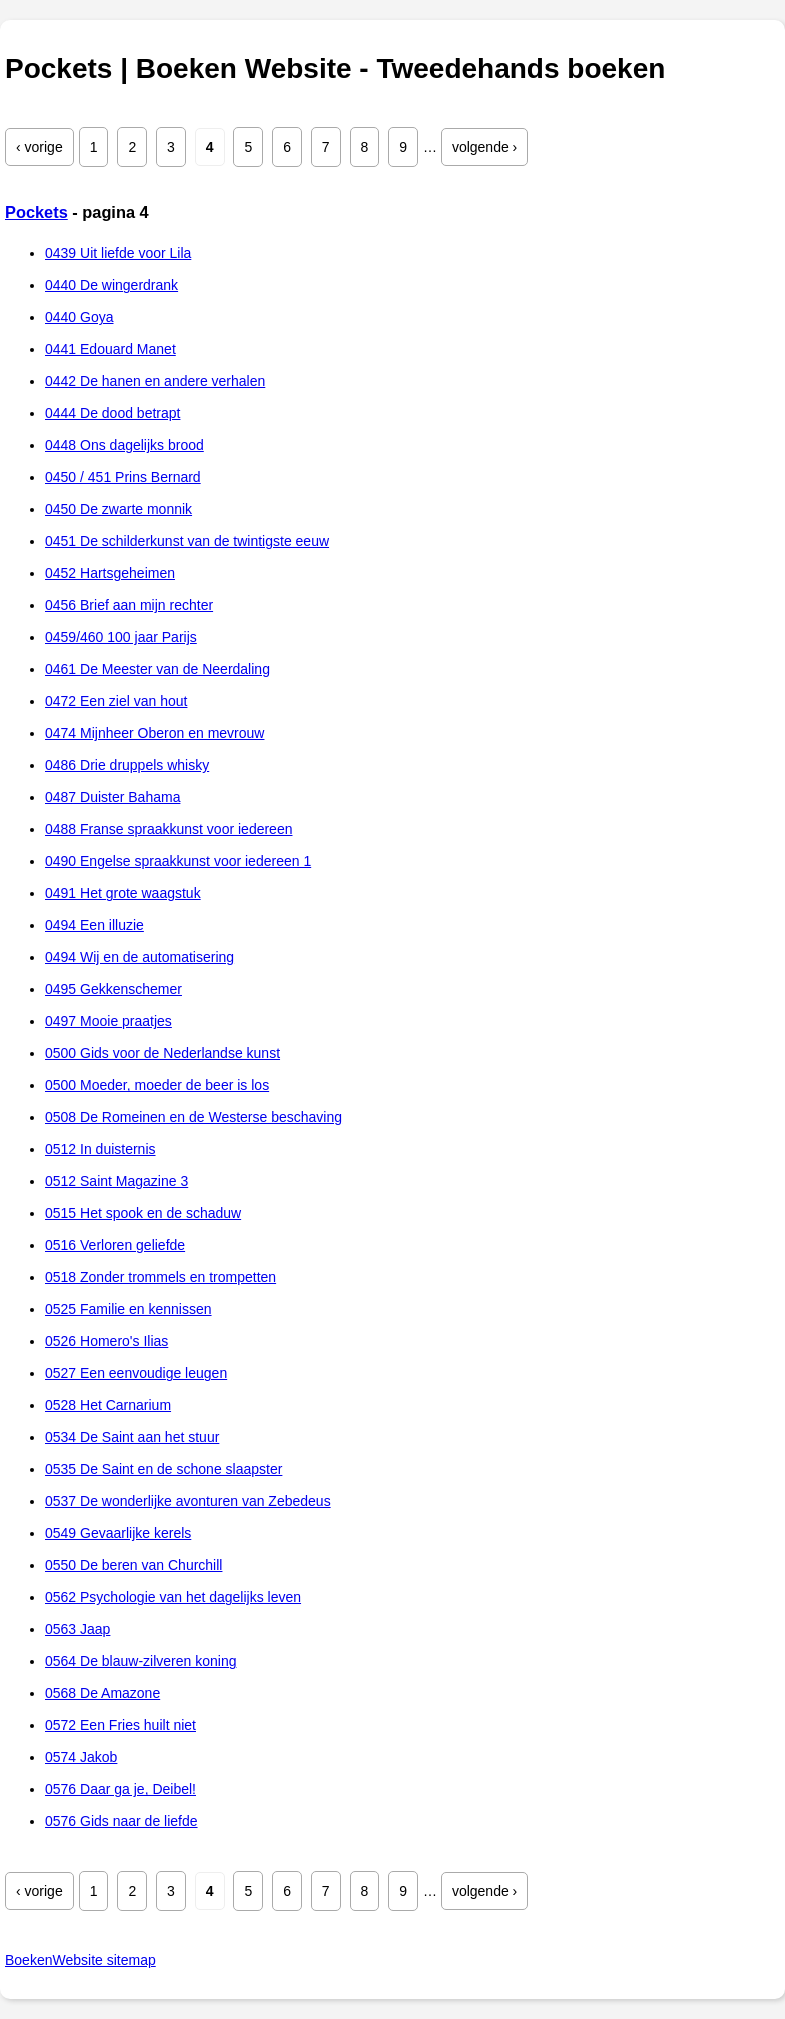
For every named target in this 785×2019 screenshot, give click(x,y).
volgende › (484, 147)
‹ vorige (39, 147)
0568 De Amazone (102, 1693)
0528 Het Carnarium (108, 1405)
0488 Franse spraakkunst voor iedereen (168, 829)
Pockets (36, 212)
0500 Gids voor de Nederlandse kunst (162, 1053)
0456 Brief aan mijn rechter (129, 605)
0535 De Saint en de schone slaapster (163, 1469)
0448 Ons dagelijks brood (124, 445)
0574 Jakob (81, 1757)
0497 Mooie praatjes (108, 1021)
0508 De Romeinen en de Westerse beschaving (193, 1117)
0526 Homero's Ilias (106, 1341)
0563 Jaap (77, 1629)
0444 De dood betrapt (112, 413)
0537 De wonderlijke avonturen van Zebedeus (188, 1501)
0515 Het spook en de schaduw (143, 1213)
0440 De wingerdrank (111, 285)
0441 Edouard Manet (110, 349)
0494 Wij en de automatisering (139, 957)
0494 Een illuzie (94, 925)
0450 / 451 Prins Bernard (123, 477)
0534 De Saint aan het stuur (132, 1437)
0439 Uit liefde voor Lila (118, 253)
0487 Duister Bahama (112, 797)
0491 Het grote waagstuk (123, 893)
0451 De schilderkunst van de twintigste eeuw (187, 541)
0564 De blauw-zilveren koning (140, 1661)
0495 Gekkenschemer (113, 989)
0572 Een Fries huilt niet (120, 1725)
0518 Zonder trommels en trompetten (160, 1277)
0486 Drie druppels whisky (127, 765)
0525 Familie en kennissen (128, 1309)
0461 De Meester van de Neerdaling (157, 669)
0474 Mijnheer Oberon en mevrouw (154, 733)
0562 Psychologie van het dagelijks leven (173, 1597)
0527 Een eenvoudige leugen (136, 1373)
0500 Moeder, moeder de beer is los (157, 1085)
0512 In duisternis (100, 1149)
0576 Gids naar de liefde (121, 1821)
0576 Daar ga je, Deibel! (120, 1789)
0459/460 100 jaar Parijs (121, 637)
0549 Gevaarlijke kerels (118, 1533)
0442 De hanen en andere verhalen (155, 381)
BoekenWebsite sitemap (80, 1960)
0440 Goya (79, 317)
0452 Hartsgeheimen (110, 573)
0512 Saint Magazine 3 (116, 1181)
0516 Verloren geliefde (115, 1245)
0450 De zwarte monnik (118, 509)
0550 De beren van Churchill (133, 1565)
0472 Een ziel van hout (116, 701)
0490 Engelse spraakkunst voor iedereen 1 (178, 861)
